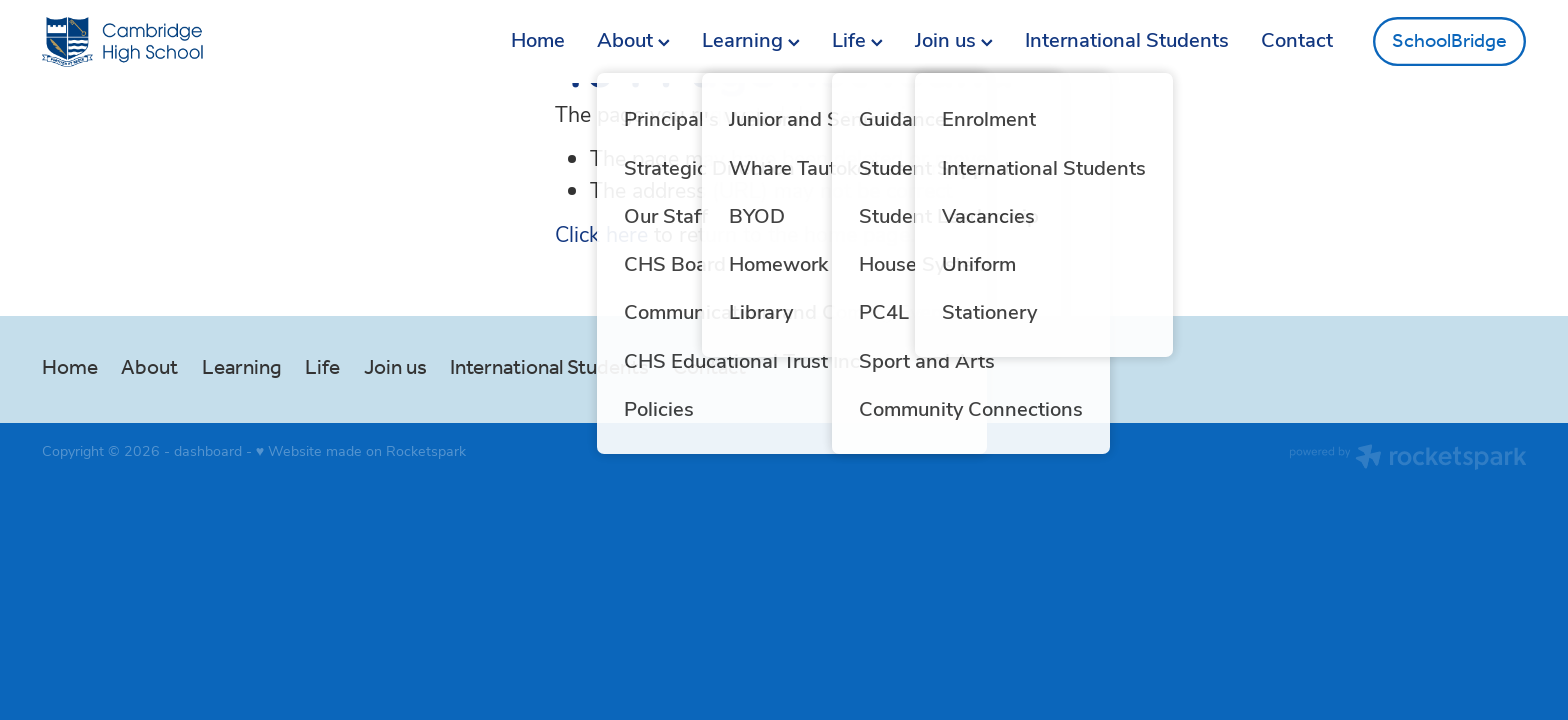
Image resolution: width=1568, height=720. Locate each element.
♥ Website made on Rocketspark (361, 450)
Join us (954, 38)
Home (538, 38)
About (633, 38)
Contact (1297, 38)
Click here (601, 233)
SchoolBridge (1449, 41)
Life (857, 38)
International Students (1127, 38)
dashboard (208, 450)
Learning (751, 38)
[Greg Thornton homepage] (190, 42)
